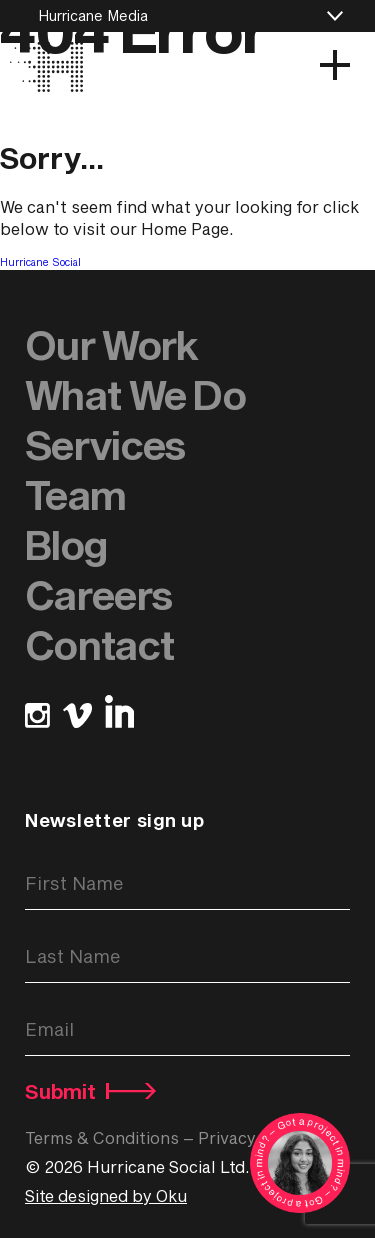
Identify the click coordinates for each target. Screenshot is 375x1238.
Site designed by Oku (106, 1195)
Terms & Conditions (102, 1137)
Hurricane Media (93, 15)
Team (75, 494)
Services (105, 444)
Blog (66, 544)
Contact (99, 644)
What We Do (135, 394)
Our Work (111, 344)
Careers (98, 594)
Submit (85, 1091)
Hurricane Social (40, 262)
